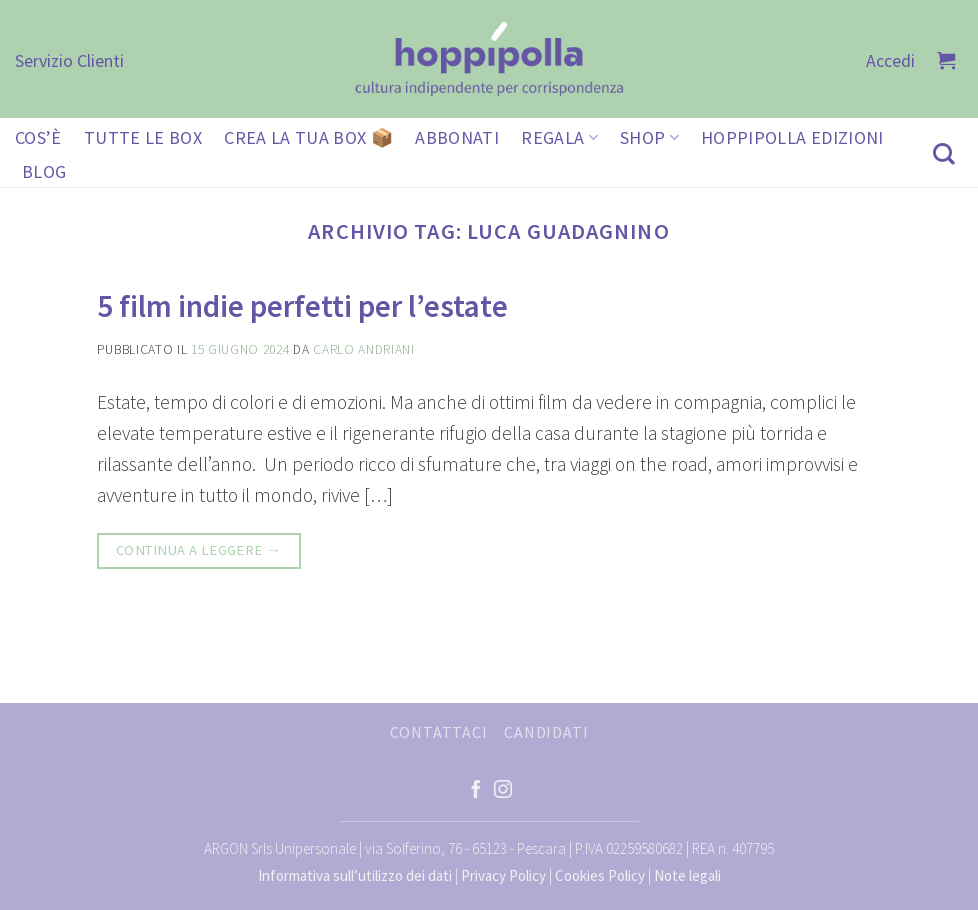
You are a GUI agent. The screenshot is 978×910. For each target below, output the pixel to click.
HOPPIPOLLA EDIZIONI (792, 137)
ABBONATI (457, 137)
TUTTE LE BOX (143, 137)
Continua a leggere (198, 550)
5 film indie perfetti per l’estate (302, 306)
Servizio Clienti (69, 60)
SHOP (649, 137)
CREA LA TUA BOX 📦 (308, 137)
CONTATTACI (439, 732)
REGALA (559, 137)
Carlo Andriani (364, 349)
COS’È (38, 137)
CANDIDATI (546, 732)
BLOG (44, 171)
